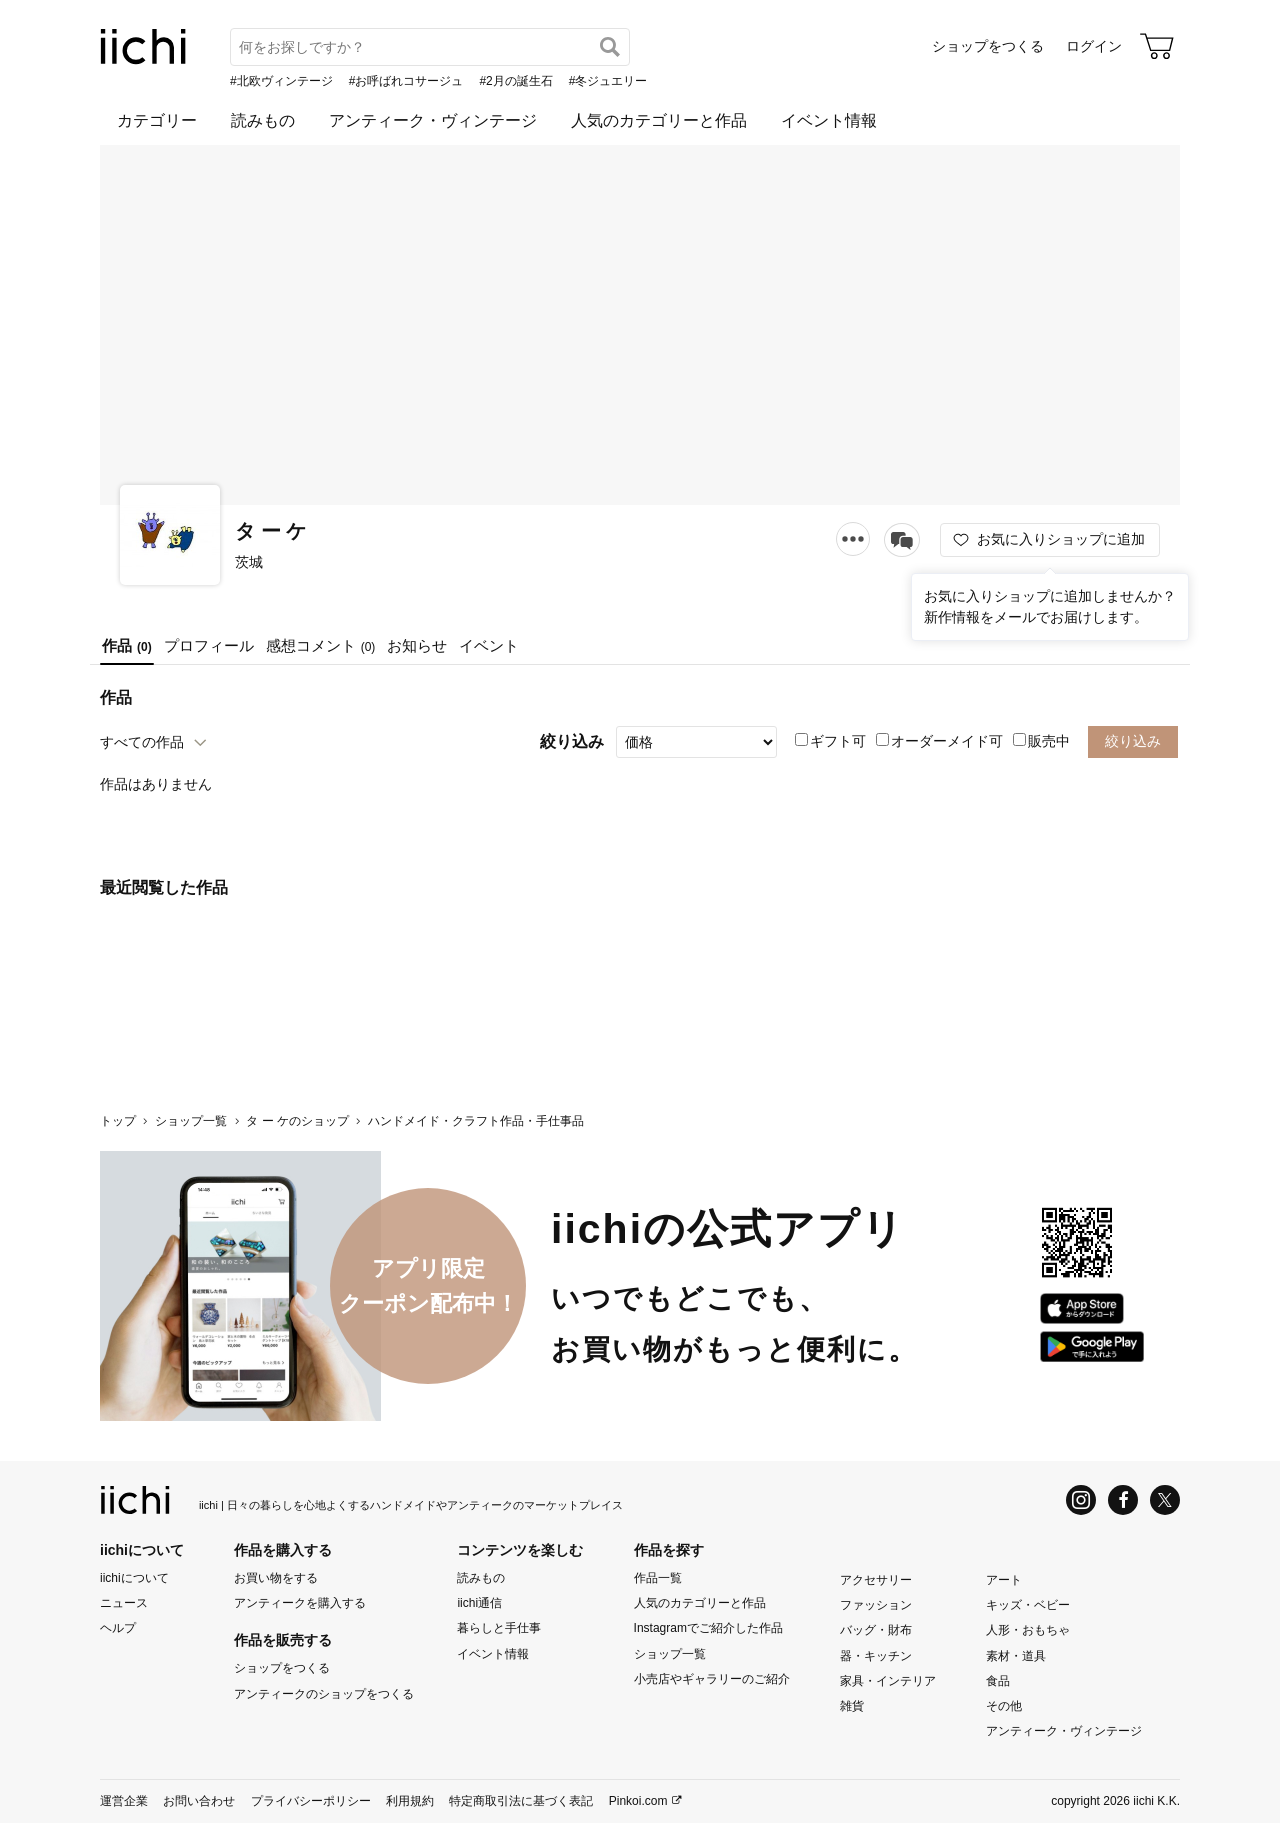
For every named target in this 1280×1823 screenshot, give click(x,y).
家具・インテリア (888, 1681)
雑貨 (852, 1706)
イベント (489, 645)
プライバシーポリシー (311, 1801)
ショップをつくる (988, 46)
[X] (1165, 1500)
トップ (118, 1121)
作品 (127, 645)
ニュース (124, 1603)
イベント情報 (829, 120)
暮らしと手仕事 (499, 1628)
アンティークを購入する (300, 1603)
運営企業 (124, 1801)
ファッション (876, 1605)
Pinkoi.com (638, 1801)
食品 (998, 1681)
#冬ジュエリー (608, 81)
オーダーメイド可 (939, 741)
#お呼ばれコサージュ (406, 81)
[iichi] (143, 60)
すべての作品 (142, 742)
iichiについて (134, 1578)
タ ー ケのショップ (297, 1121)
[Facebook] (1123, 1500)
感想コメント (321, 645)
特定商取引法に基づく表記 (521, 1801)
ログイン (1094, 46)
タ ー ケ (270, 531)
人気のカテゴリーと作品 (659, 120)
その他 (1004, 1706)
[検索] (610, 47)
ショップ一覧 (191, 1121)
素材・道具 (1016, 1655)
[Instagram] (1081, 1500)
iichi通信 (479, 1603)
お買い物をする (276, 1578)
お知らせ (417, 645)
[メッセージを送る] (902, 540)
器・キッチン (876, 1655)
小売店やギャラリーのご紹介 (712, 1679)
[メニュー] (853, 538)
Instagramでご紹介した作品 (708, 1628)
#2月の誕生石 (515, 81)
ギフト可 (830, 741)
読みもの (263, 120)
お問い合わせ (199, 1801)
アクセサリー (876, 1580)
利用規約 (410, 1801)
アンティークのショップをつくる (324, 1693)
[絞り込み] (696, 742)
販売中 (1041, 741)
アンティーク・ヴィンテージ (433, 120)
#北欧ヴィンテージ (281, 81)
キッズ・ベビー (1028, 1605)
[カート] (1157, 46)
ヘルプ (118, 1628)
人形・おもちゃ (1028, 1630)
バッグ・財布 (876, 1630)
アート (1004, 1580)
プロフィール (209, 645)
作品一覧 (658, 1578)
